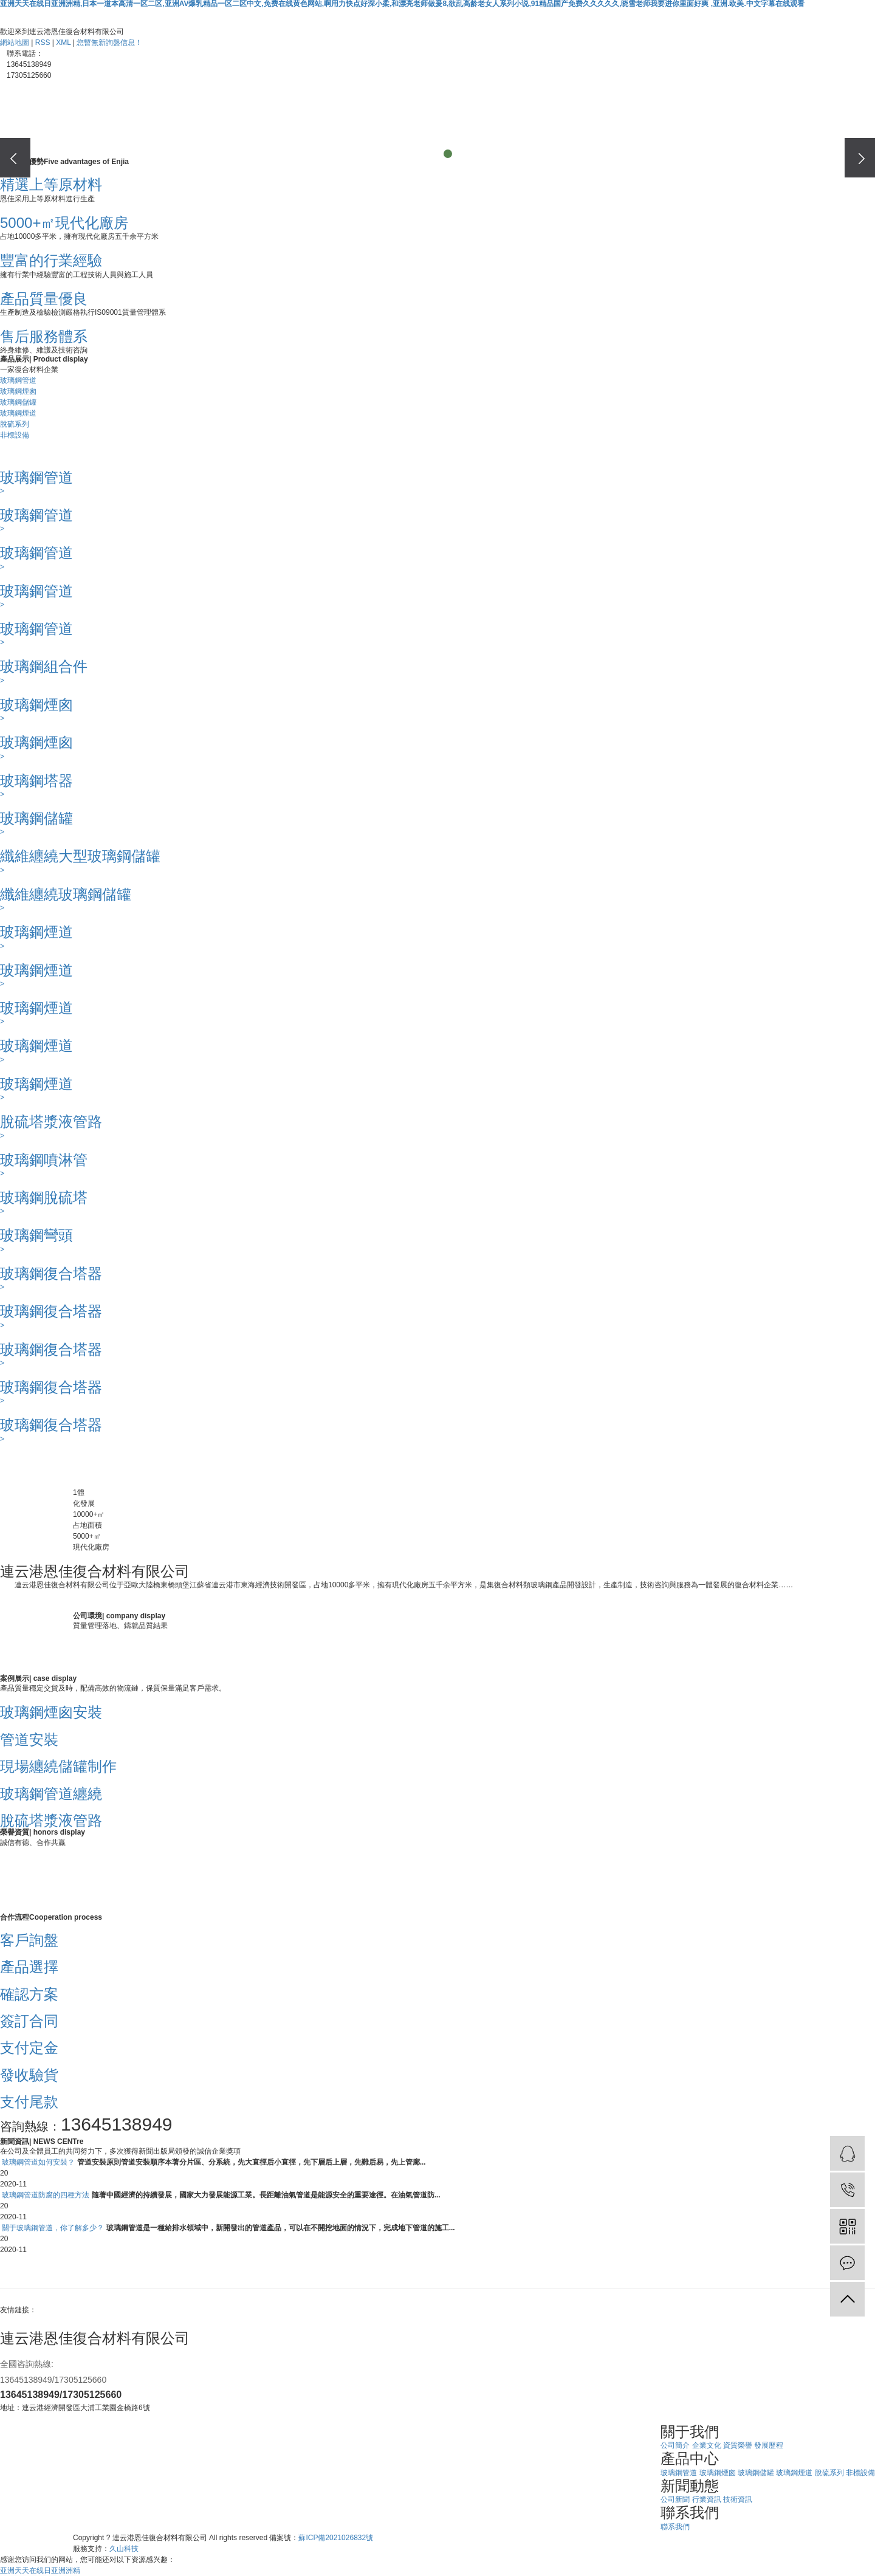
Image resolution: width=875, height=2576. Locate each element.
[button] (427, 153)
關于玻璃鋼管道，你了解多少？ (53, 2228)
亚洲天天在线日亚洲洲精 (40, 2570)
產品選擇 (29, 1967)
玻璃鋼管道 (18, 380)
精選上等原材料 (51, 184)
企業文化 (706, 2445)
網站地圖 (14, 42)
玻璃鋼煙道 (18, 413)
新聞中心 (483, 138)
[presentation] (15, 157)
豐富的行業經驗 (51, 260)
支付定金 (29, 2047)
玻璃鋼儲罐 (18, 402)
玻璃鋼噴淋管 (44, 1160)
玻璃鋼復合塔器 (51, 1273)
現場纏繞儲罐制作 (58, 1766)
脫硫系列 (14, 424)
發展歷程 (768, 2445)
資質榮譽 (737, 2445)
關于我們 (209, 138)
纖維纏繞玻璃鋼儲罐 (65, 894)
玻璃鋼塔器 (36, 780)
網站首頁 (118, 138)
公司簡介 (675, 2445)
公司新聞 (675, 2499)
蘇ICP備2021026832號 (335, 2537)
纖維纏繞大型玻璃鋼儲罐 (80, 856)
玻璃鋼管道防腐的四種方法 (45, 2195)
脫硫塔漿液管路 (51, 1121)
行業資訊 (706, 2499)
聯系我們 (574, 138)
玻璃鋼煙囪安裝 (51, 1712)
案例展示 (392, 138)
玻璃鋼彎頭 (36, 1235)
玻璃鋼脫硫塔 (44, 1197)
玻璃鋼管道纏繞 (51, 1793)
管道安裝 (29, 1739)
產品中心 (300, 138)
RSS (42, 42)
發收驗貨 (29, 2075)
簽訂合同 (29, 2021)
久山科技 (124, 2548)
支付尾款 (29, 2101)
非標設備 (14, 435)
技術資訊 (737, 2499)
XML (63, 42)
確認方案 (29, 1994)
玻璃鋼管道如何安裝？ (38, 2162)
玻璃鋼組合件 (44, 666)
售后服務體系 (44, 336)
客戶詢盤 (29, 1940)
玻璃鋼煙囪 (18, 391)
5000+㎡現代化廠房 (64, 223)
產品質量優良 (44, 298)
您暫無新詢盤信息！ (109, 42)
